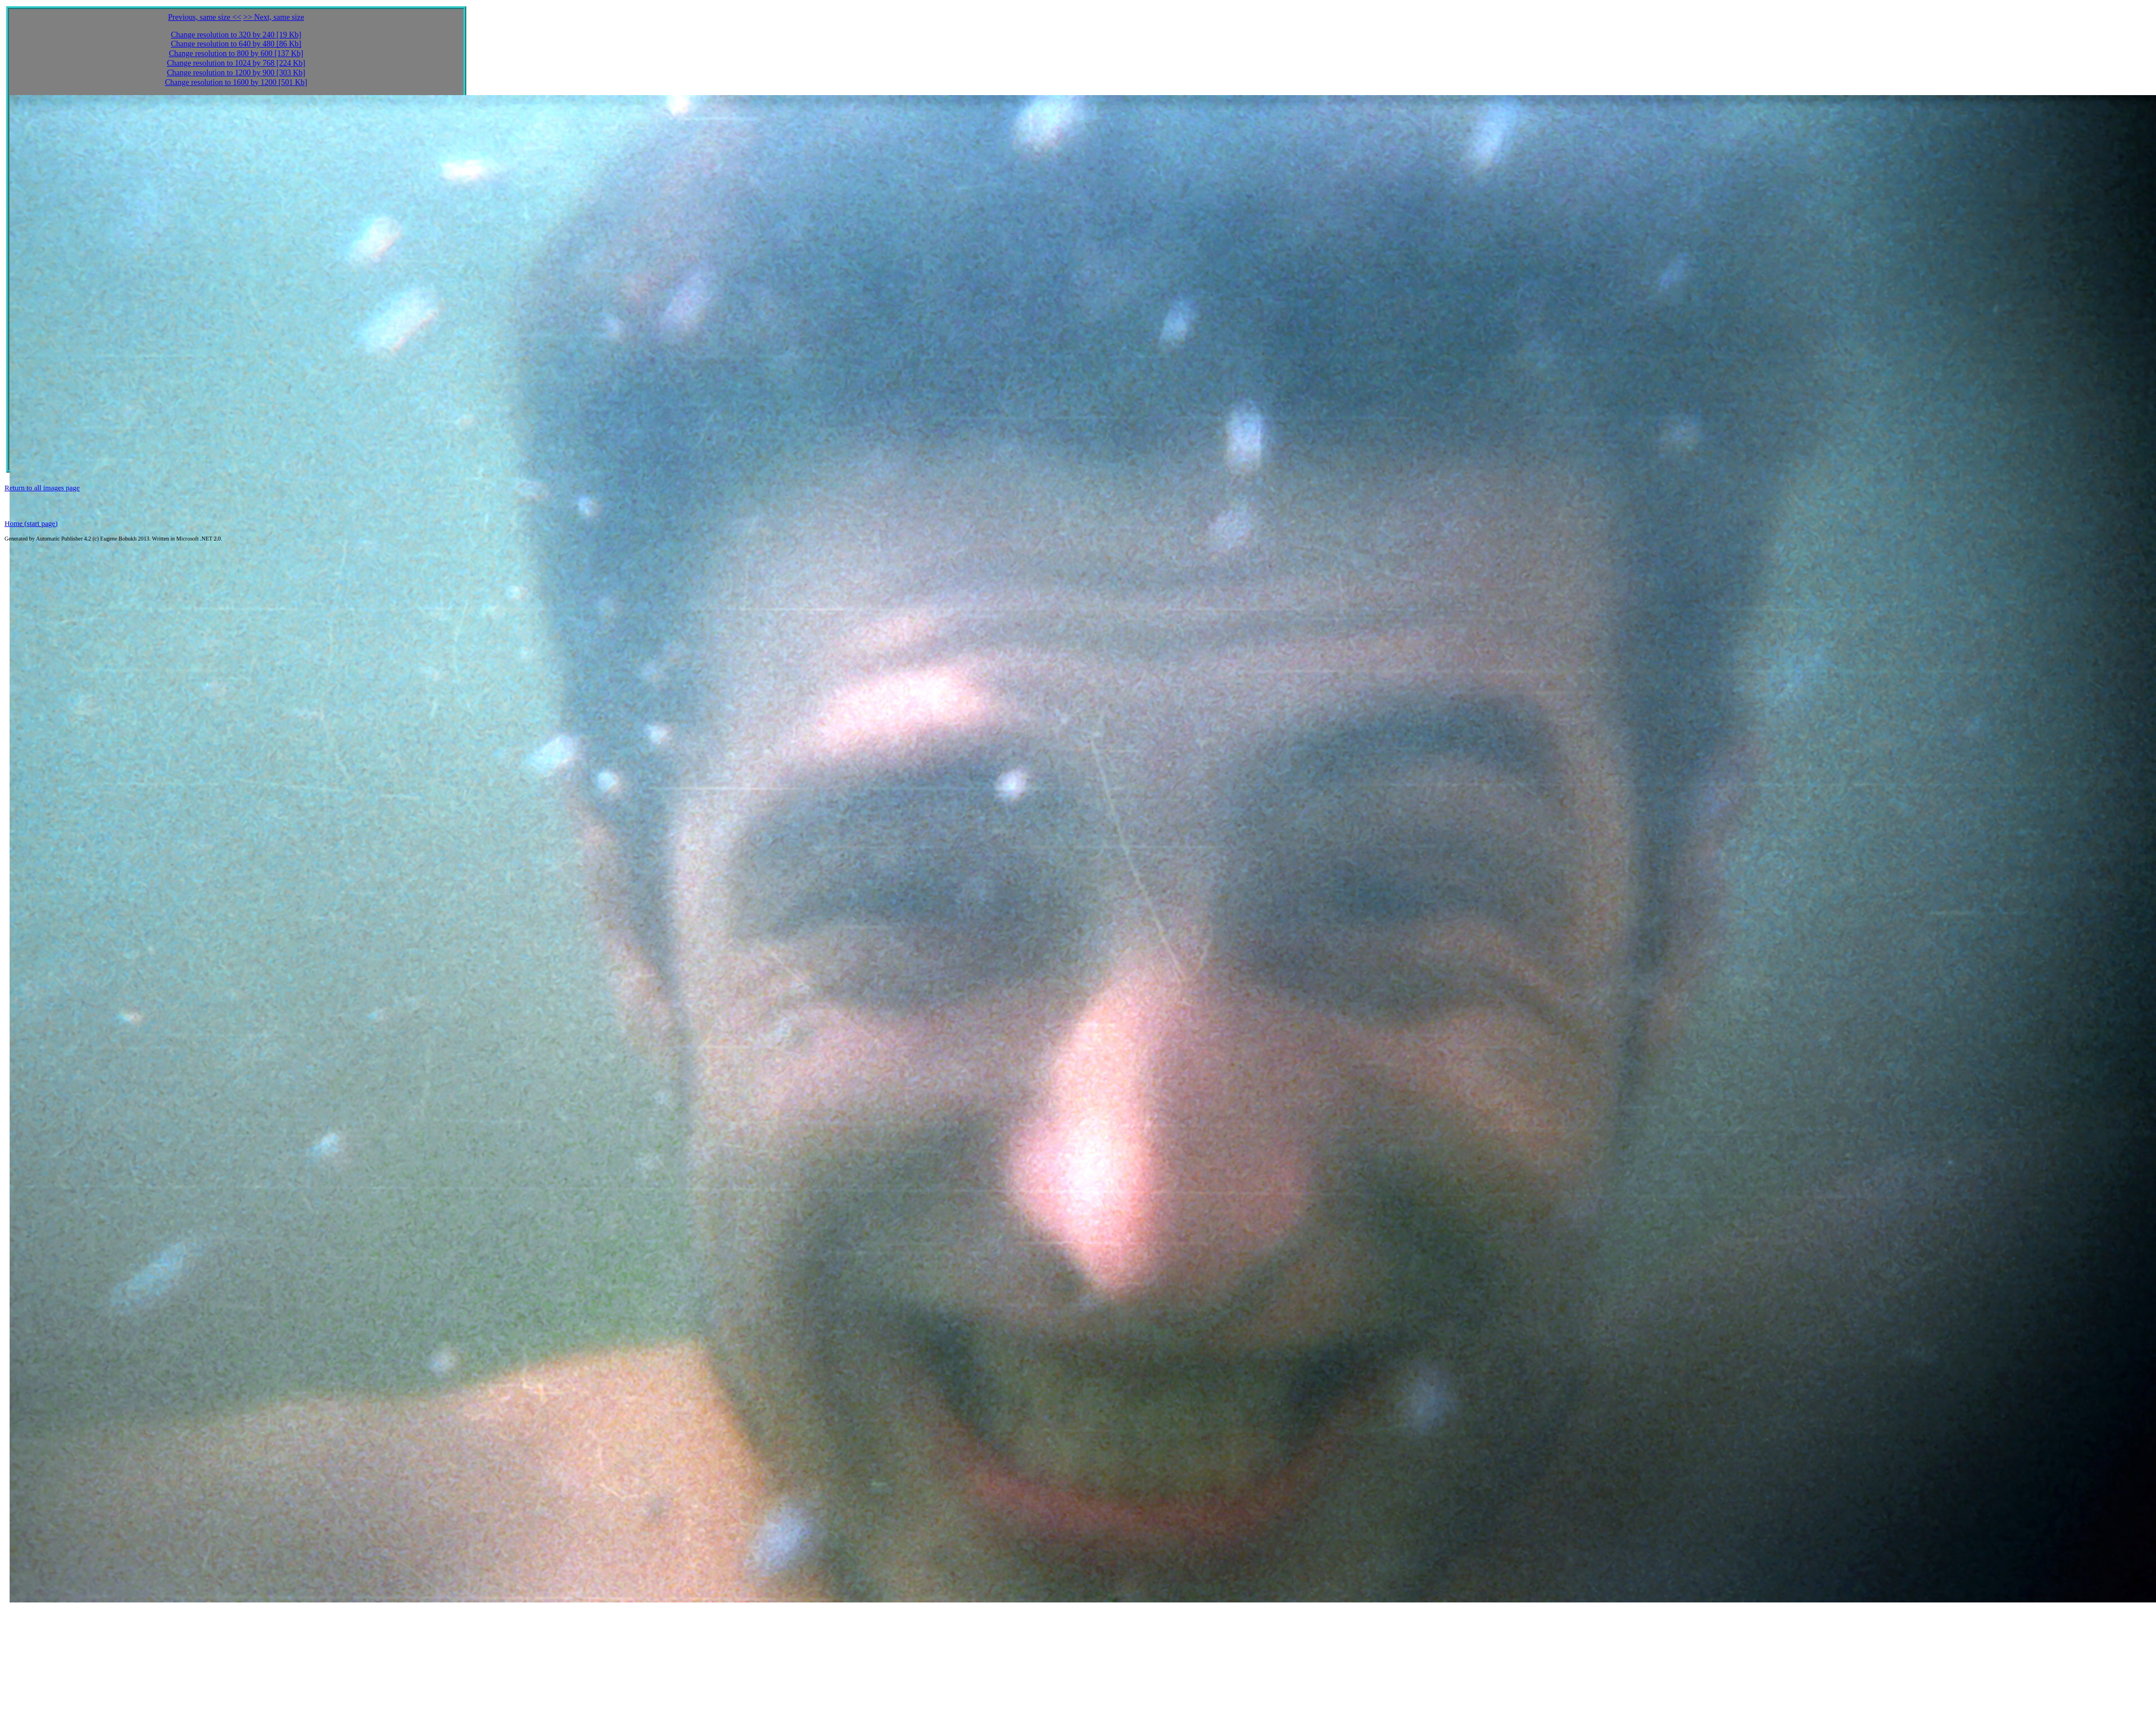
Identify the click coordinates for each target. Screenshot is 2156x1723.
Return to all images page (42, 487)
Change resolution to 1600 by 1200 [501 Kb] (236, 82)
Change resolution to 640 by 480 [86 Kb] (236, 44)
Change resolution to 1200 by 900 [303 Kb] (236, 72)
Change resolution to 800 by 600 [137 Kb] (236, 53)
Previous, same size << (204, 17)
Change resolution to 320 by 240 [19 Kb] (236, 35)
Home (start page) (31, 523)
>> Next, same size (273, 17)
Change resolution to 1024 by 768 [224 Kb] (236, 63)
